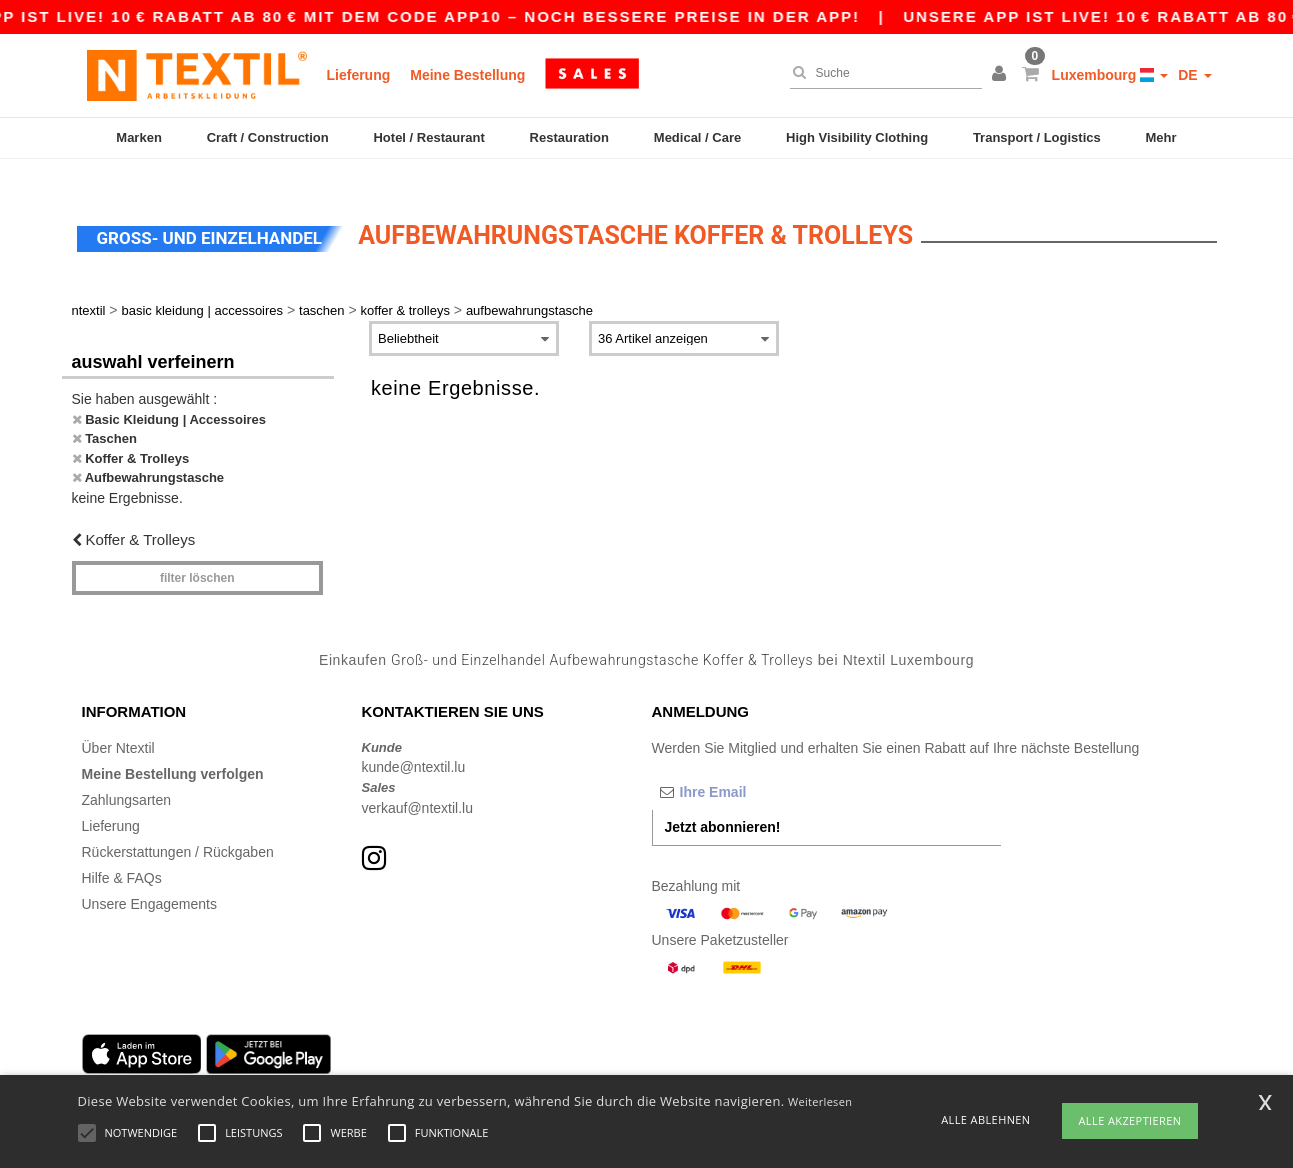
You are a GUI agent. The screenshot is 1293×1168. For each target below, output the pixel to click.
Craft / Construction (268, 137)
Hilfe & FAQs (122, 855)
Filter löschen (197, 555)
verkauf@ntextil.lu (417, 785)
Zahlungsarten (127, 777)
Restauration (569, 137)
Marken (139, 137)
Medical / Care (697, 137)
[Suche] (881, 73)
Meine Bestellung (467, 75)
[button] (1002, 75)
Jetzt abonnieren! (723, 804)
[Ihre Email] (757, 769)
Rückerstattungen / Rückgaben (178, 829)
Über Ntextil (118, 725)
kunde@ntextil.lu (414, 744)
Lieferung (359, 75)
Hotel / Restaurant (428, 137)
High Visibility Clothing (857, 137)
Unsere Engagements (149, 881)
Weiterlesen (820, 1101)
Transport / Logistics (1037, 137)
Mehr (1161, 137)
